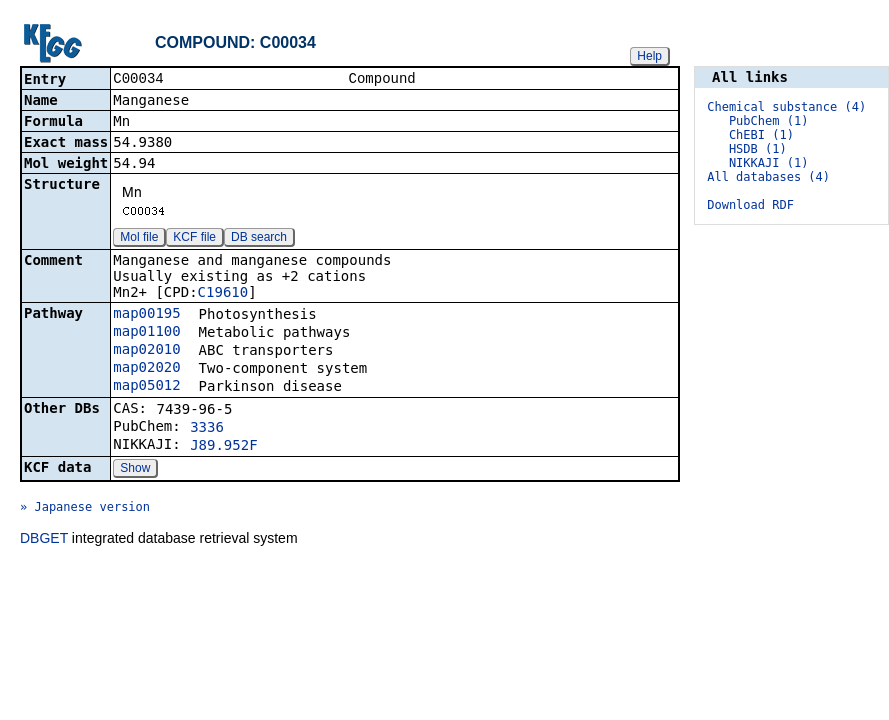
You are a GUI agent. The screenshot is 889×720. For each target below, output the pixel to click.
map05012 (146, 387)
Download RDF (750, 205)
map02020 (146, 369)
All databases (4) (768, 177)
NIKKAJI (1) (768, 163)
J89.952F (223, 447)
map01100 (146, 333)
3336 (207, 429)
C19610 (223, 294)
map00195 (146, 315)
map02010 (146, 351)
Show (135, 470)
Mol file (139, 239)
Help (649, 56)
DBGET (44, 540)
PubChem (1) (768, 121)
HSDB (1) (758, 149)
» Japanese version (85, 509)
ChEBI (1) (761, 135)
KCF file (194, 239)
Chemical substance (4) (786, 107)
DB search (259, 239)
